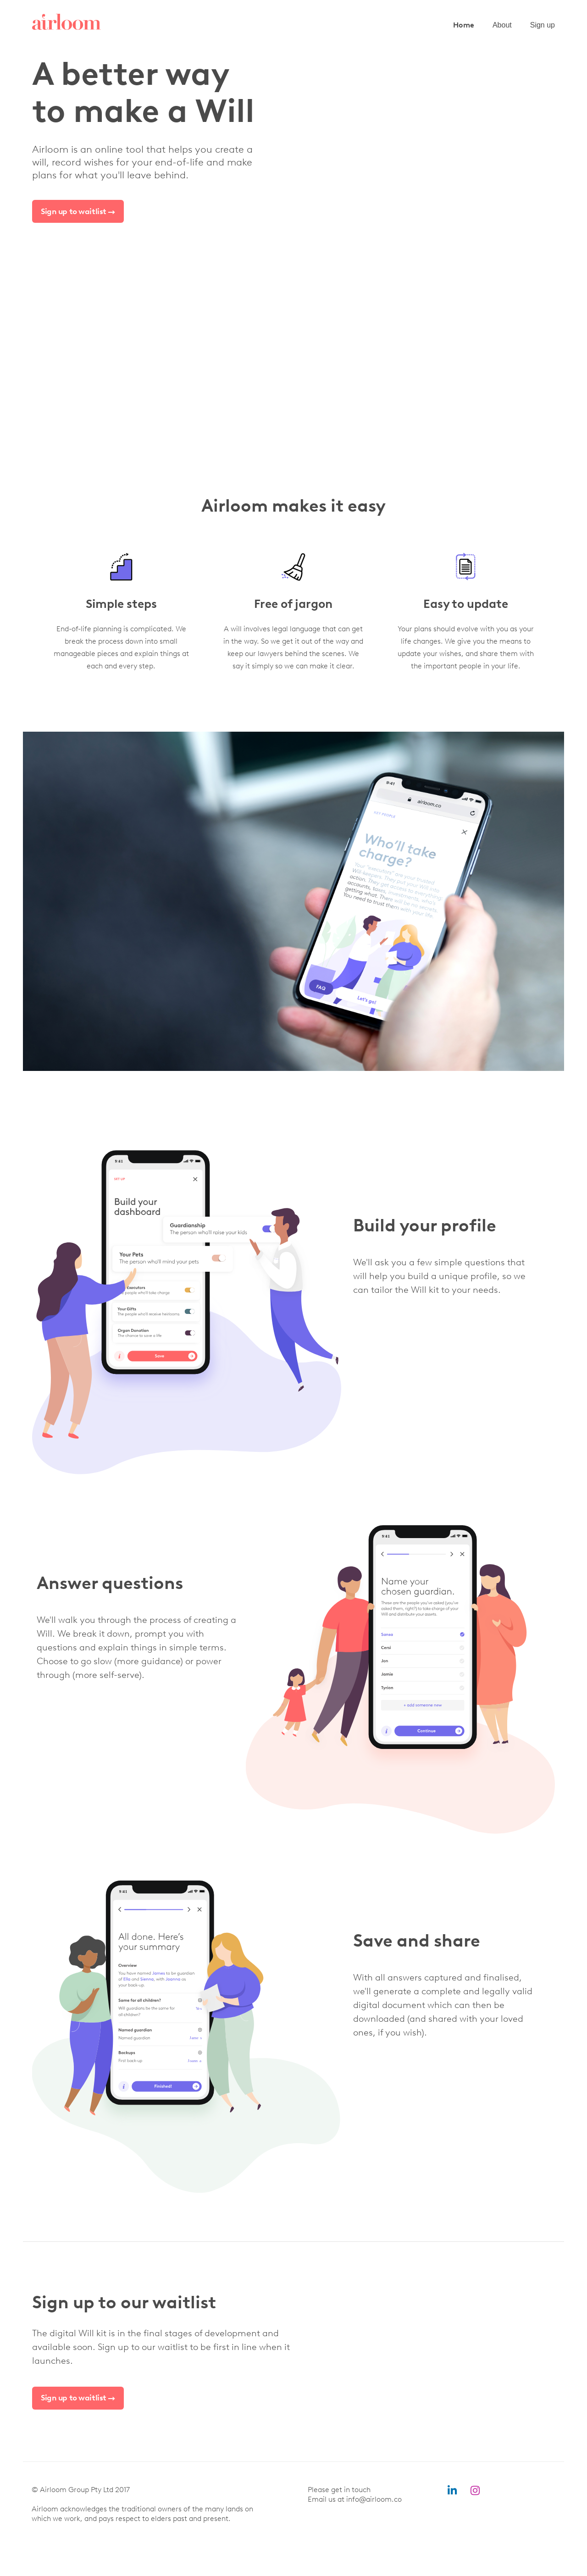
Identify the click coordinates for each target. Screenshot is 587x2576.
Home (463, 25)
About (502, 25)
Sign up (542, 25)
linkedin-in (452, 2490)
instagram (475, 2490)
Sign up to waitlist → (78, 211)
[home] (66, 22)
